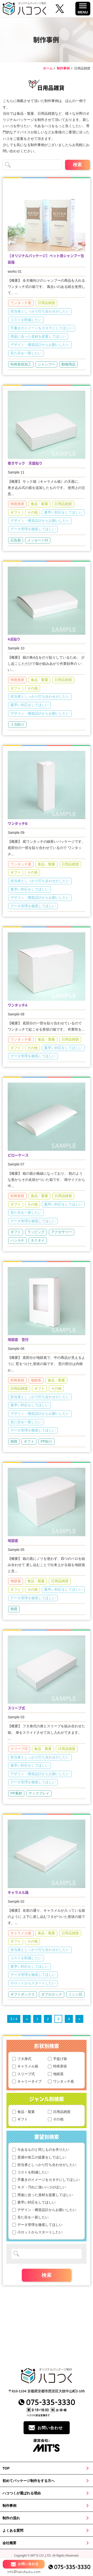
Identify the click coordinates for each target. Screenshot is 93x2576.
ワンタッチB (18, 823)
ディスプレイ (39, 1793)
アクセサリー (61, 1232)
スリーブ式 (16, 1707)
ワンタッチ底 (20, 303)
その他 (32, 512)
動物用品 (68, 364)
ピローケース (18, 1155)
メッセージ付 (37, 540)
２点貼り (17, 724)
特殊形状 (17, 504)
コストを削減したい (26, 320)
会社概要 (9, 2543)
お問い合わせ (50, 2428)
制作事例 (63, 68)
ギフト (15, 512)
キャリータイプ (27, 2081)
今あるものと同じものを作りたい (40, 2150)
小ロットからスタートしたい (33, 1983)
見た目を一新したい (26, 353)
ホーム (48, 68)
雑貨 (13, 1441)
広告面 (15, 540)
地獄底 (36, 1380)
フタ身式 (21, 2059)
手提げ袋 (57, 2059)
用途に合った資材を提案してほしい (38, 336)
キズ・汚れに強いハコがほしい (39, 2187)
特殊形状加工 (20, 364)
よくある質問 (12, 2530)
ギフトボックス (22, 1994)
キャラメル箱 (18, 1892)
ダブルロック (51, 1994)
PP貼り (46, 1441)
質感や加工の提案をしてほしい (39, 2157)
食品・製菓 (39, 504)
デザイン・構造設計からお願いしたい (39, 345)
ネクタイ (38, 1240)
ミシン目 (75, 1994)
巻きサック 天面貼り (25, 463)
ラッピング (36, 1232)
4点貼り (14, 638)
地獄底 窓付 (18, 1339)
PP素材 (16, 1793)
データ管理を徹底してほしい (33, 529)
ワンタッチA (17, 1004)
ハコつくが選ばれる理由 (21, 2493)
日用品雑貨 (46, 303)
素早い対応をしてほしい (63, 512)
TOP (6, 2468)
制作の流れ (11, 2518)
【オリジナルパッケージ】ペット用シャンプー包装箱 (46, 258)
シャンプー (46, 364)
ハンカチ (17, 1240)
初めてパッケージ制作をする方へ (28, 2481)
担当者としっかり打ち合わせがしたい (39, 311)
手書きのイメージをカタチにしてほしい (41, 328)
